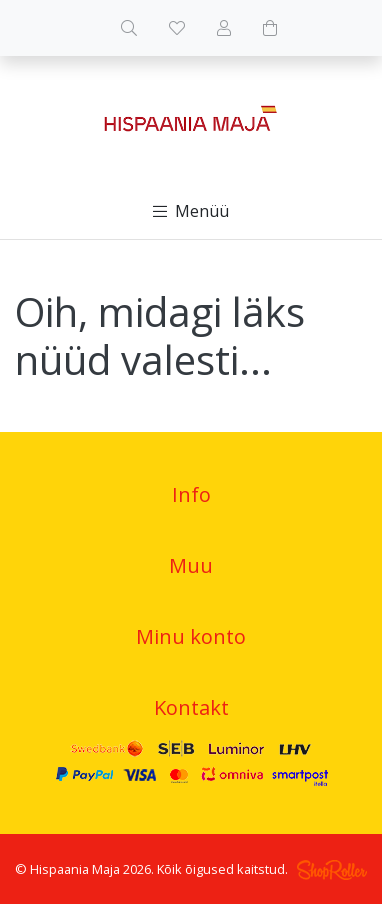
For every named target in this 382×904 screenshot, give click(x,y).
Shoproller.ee (332, 870)
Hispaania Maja (75, 869)
